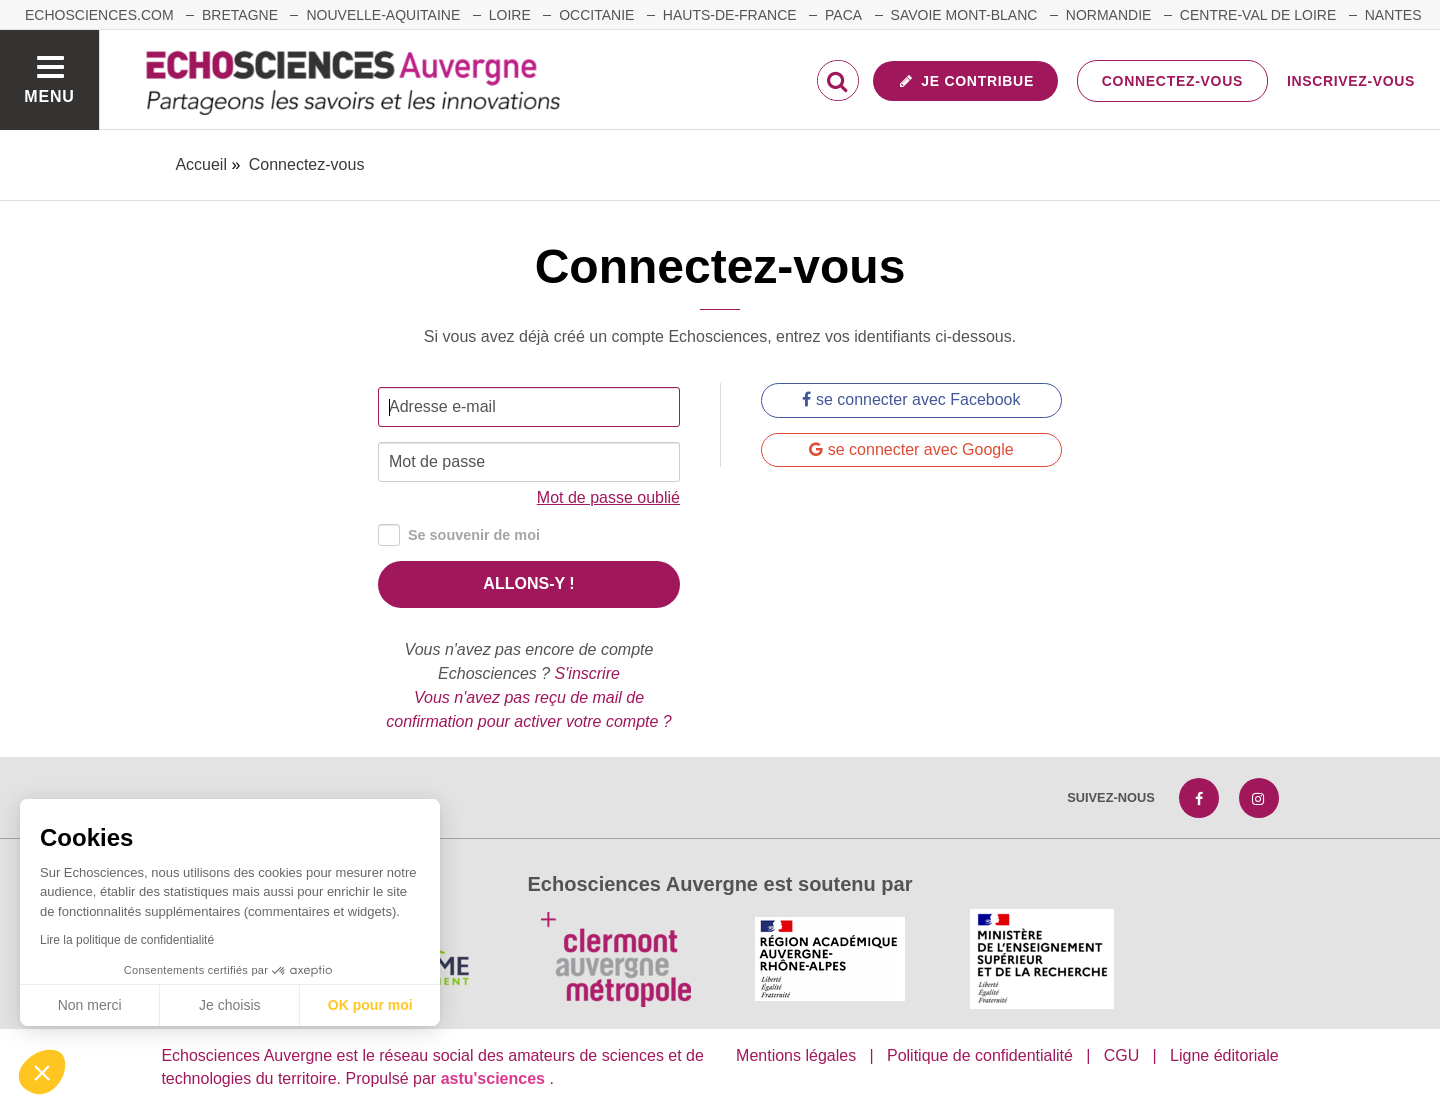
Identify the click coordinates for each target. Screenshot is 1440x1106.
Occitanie (596, 15)
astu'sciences (495, 1078)
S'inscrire (587, 673)
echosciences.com (99, 15)
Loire (510, 15)
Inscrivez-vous (1351, 81)
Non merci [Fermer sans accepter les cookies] (90, 1005)
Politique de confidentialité (980, 1055)
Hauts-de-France (730, 15)
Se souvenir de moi (459, 535)
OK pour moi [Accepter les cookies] (370, 1005)
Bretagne (240, 15)
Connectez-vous (1172, 81)
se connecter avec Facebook (911, 399)
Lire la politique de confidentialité (127, 940)
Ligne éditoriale (1224, 1055)
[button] (42, 1072)
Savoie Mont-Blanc (964, 15)
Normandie (1109, 15)
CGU (1122, 1055)
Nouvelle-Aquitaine (383, 15)
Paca (843, 15)
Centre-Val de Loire (1258, 15)
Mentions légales (796, 1055)
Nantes (1393, 15)
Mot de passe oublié (608, 497)
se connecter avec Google (911, 449)
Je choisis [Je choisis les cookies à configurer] (229, 1005)
